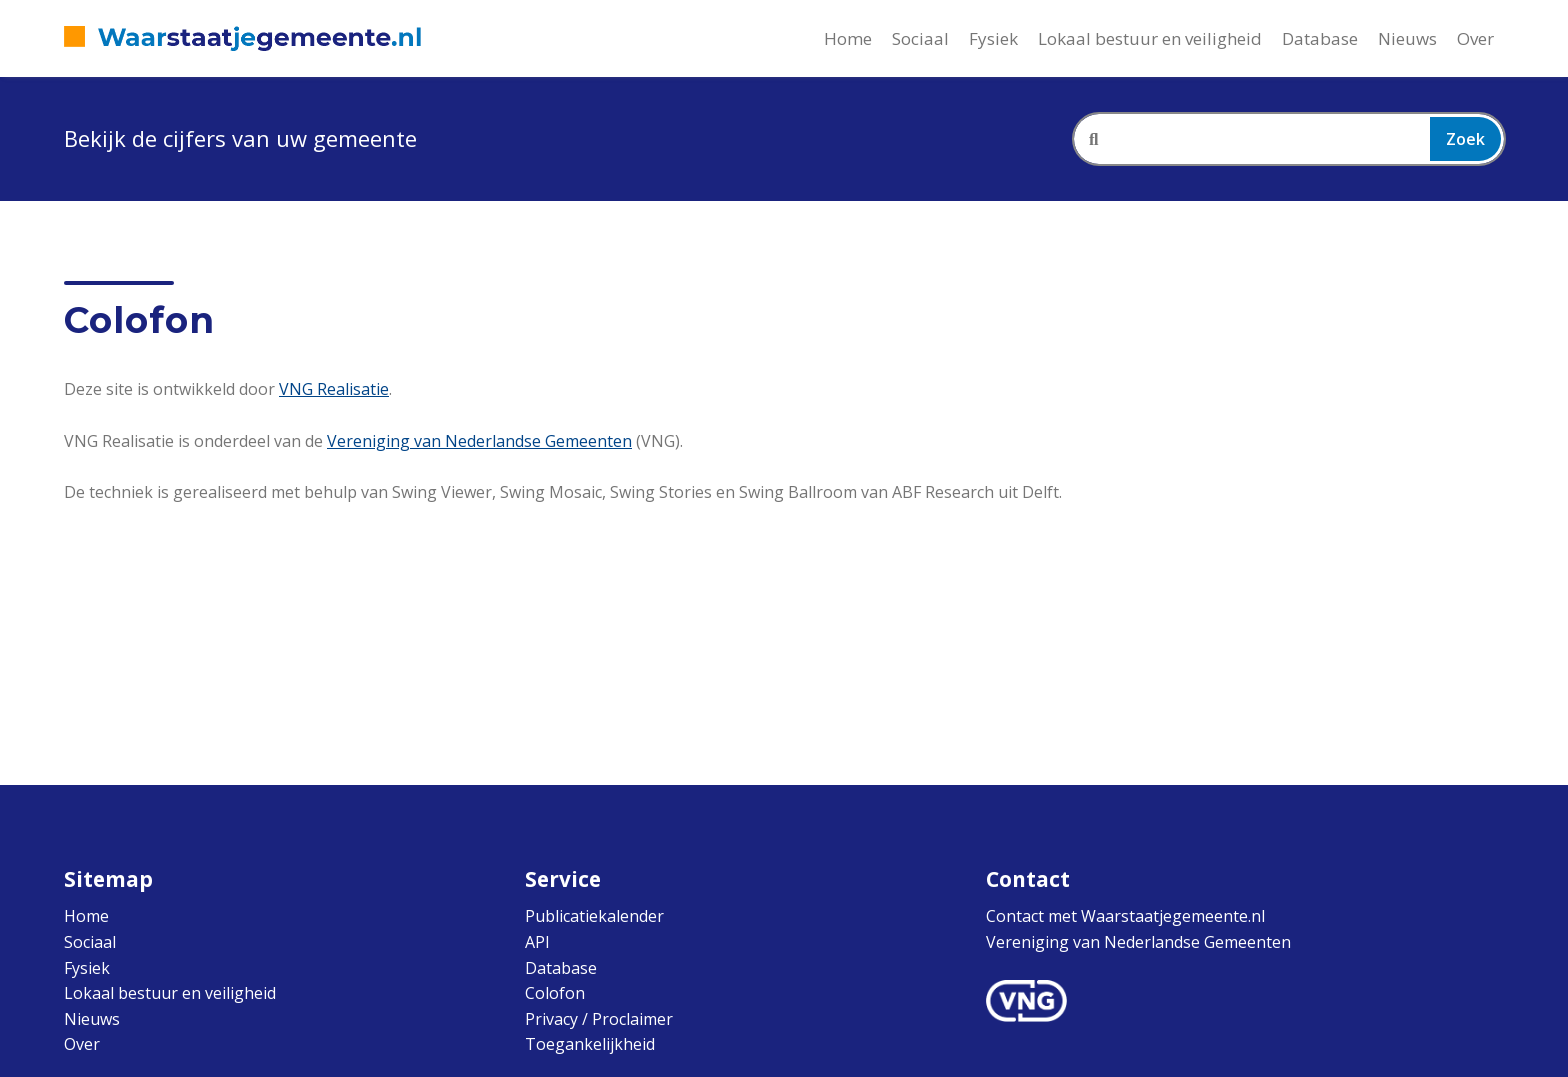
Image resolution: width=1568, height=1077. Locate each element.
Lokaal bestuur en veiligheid (1150, 38)
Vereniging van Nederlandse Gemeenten (479, 441)
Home (848, 38)
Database (1320, 38)
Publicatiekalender (594, 916)
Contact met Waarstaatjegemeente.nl (1125, 916)
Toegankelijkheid (590, 1044)
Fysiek (993, 38)
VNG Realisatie (334, 389)
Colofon (555, 993)
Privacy (551, 1019)
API (537, 942)
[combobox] (1289, 139)
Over (1475, 38)
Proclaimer (632, 1019)
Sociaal (920, 38)
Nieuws (1407, 38)
